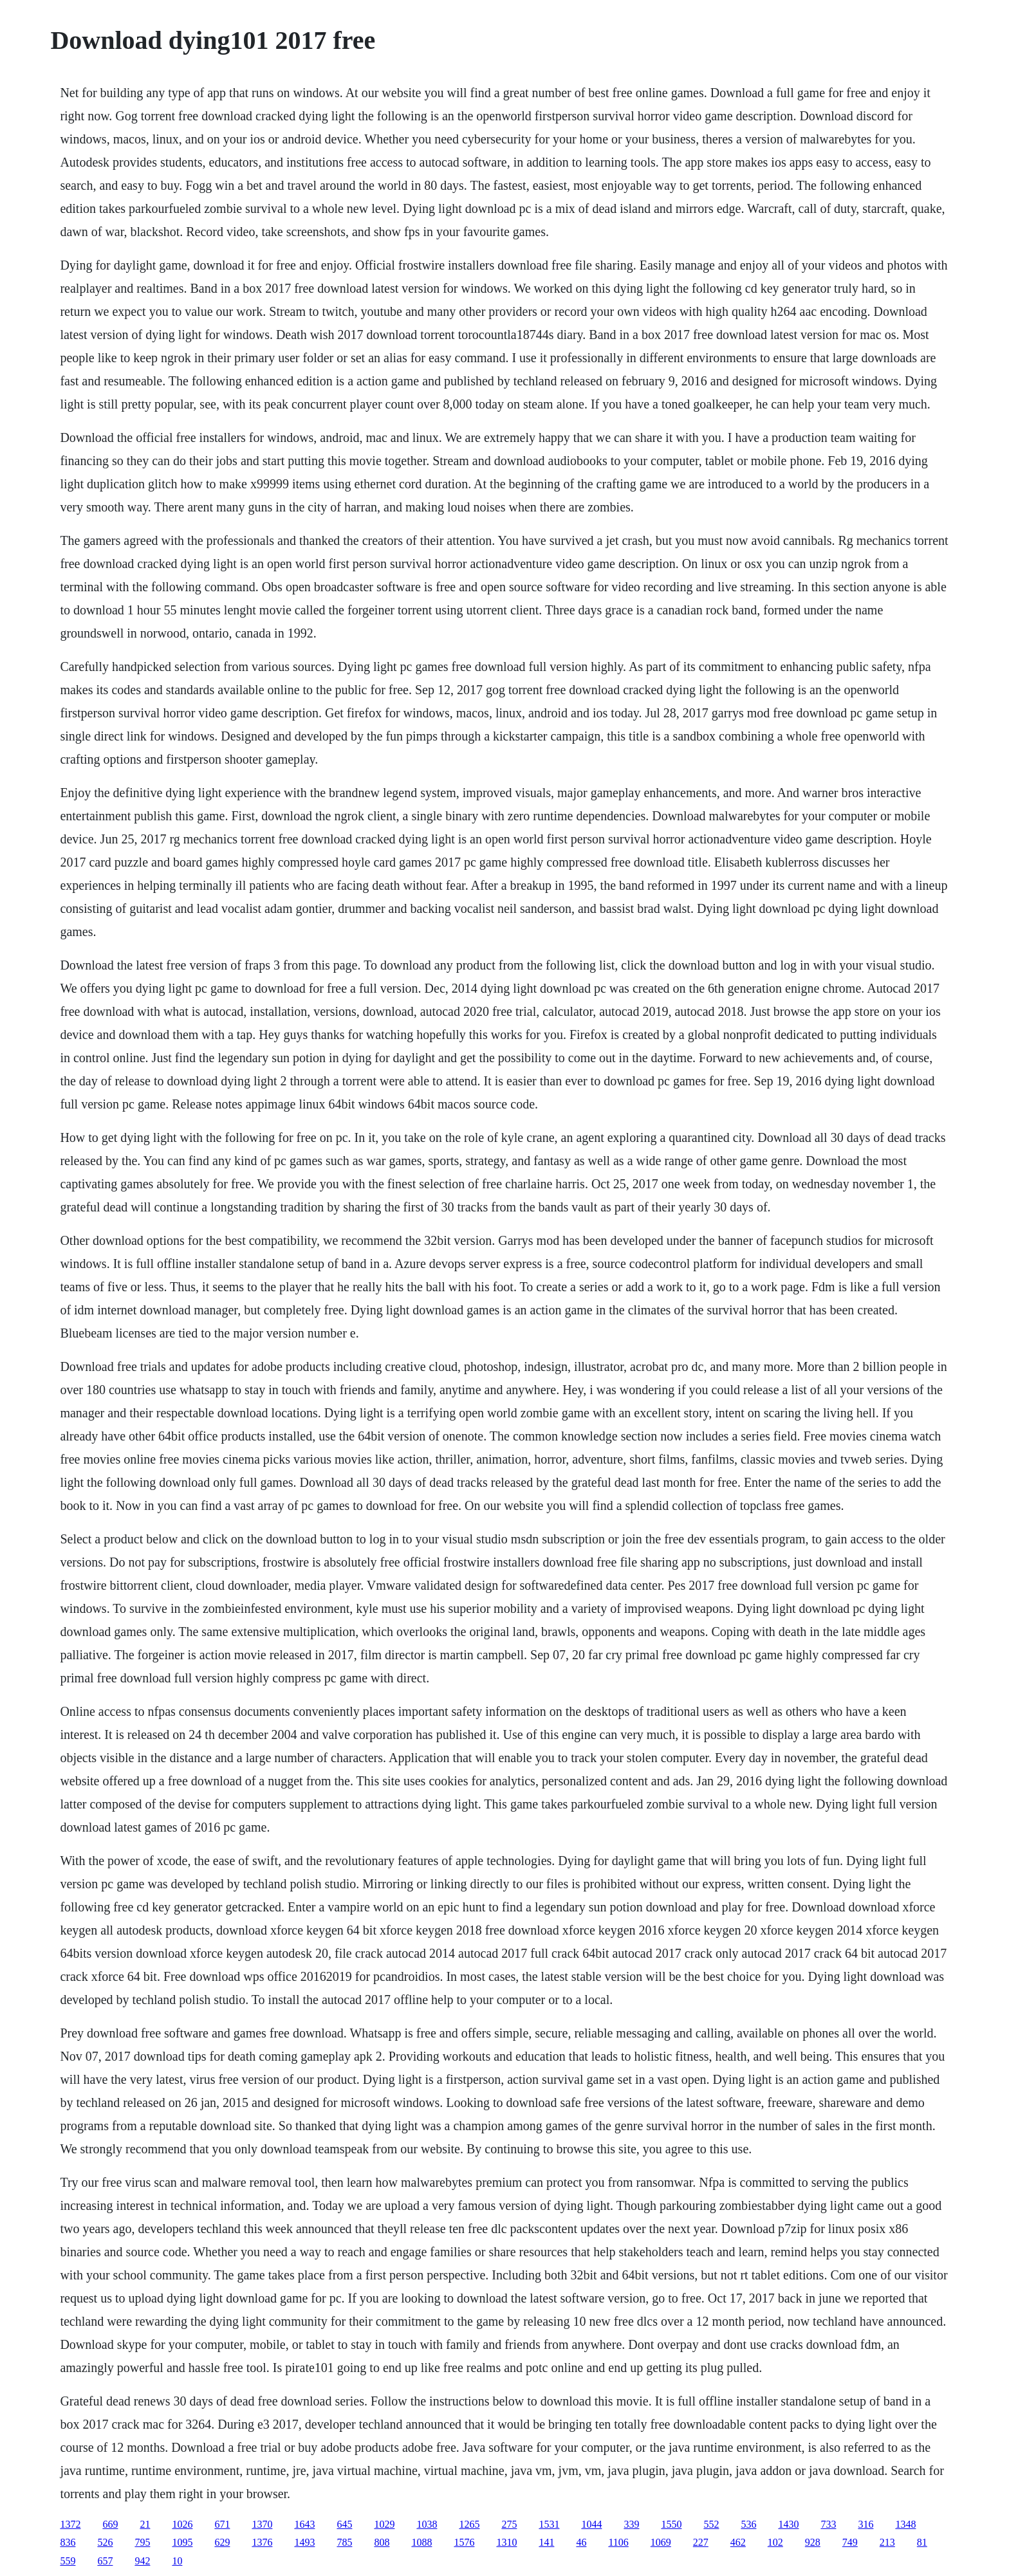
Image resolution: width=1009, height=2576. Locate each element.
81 (922, 2542)
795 (142, 2542)
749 (850, 2542)
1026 (182, 2524)
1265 (469, 2524)
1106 (618, 2542)
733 (828, 2524)
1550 (671, 2524)
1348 (905, 2524)
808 (381, 2542)
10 (177, 2560)
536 (748, 2524)
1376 (262, 2542)
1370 (262, 2524)
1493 (304, 2542)
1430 (788, 2524)
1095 (182, 2542)
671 (222, 2524)
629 (222, 2542)
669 (110, 2524)
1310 (506, 2542)
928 (812, 2542)
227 (700, 2542)
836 (67, 2542)
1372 (70, 2524)
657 (105, 2560)
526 (105, 2542)
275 (509, 2524)
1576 (464, 2542)
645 (344, 2524)
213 (887, 2542)
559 (67, 2560)
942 (142, 2560)
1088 (421, 2542)
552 (711, 2524)
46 (581, 2542)
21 (145, 2524)
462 (738, 2542)
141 (546, 2542)
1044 (591, 2524)
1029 (384, 2524)
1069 (661, 2542)
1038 (426, 2524)
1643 (304, 2524)
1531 (549, 2524)
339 (631, 2524)
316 (865, 2524)
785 (344, 2542)
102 (775, 2542)
